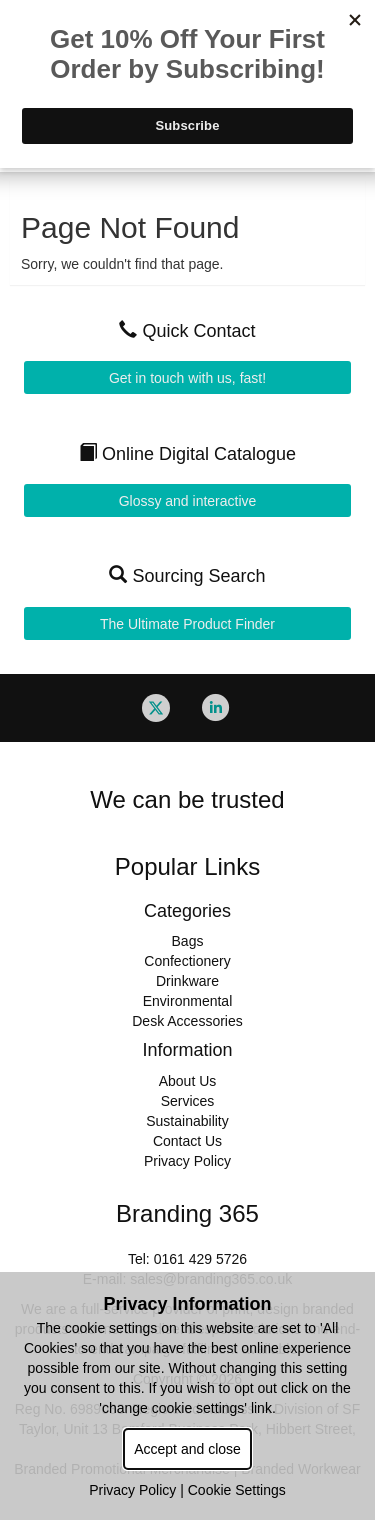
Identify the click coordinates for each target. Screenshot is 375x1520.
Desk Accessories (187, 1021)
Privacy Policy (187, 1161)
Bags (188, 941)
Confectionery (187, 961)
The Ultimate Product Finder (187, 624)
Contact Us (187, 1141)
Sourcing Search (187, 576)
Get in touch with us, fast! (187, 378)
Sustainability (187, 1121)
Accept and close (187, 1449)
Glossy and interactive (188, 501)
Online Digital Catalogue (187, 454)
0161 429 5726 (200, 1259)
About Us (188, 1081)
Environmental (188, 1001)
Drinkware (187, 981)
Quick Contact (187, 331)
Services (188, 1101)
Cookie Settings (237, 1490)
